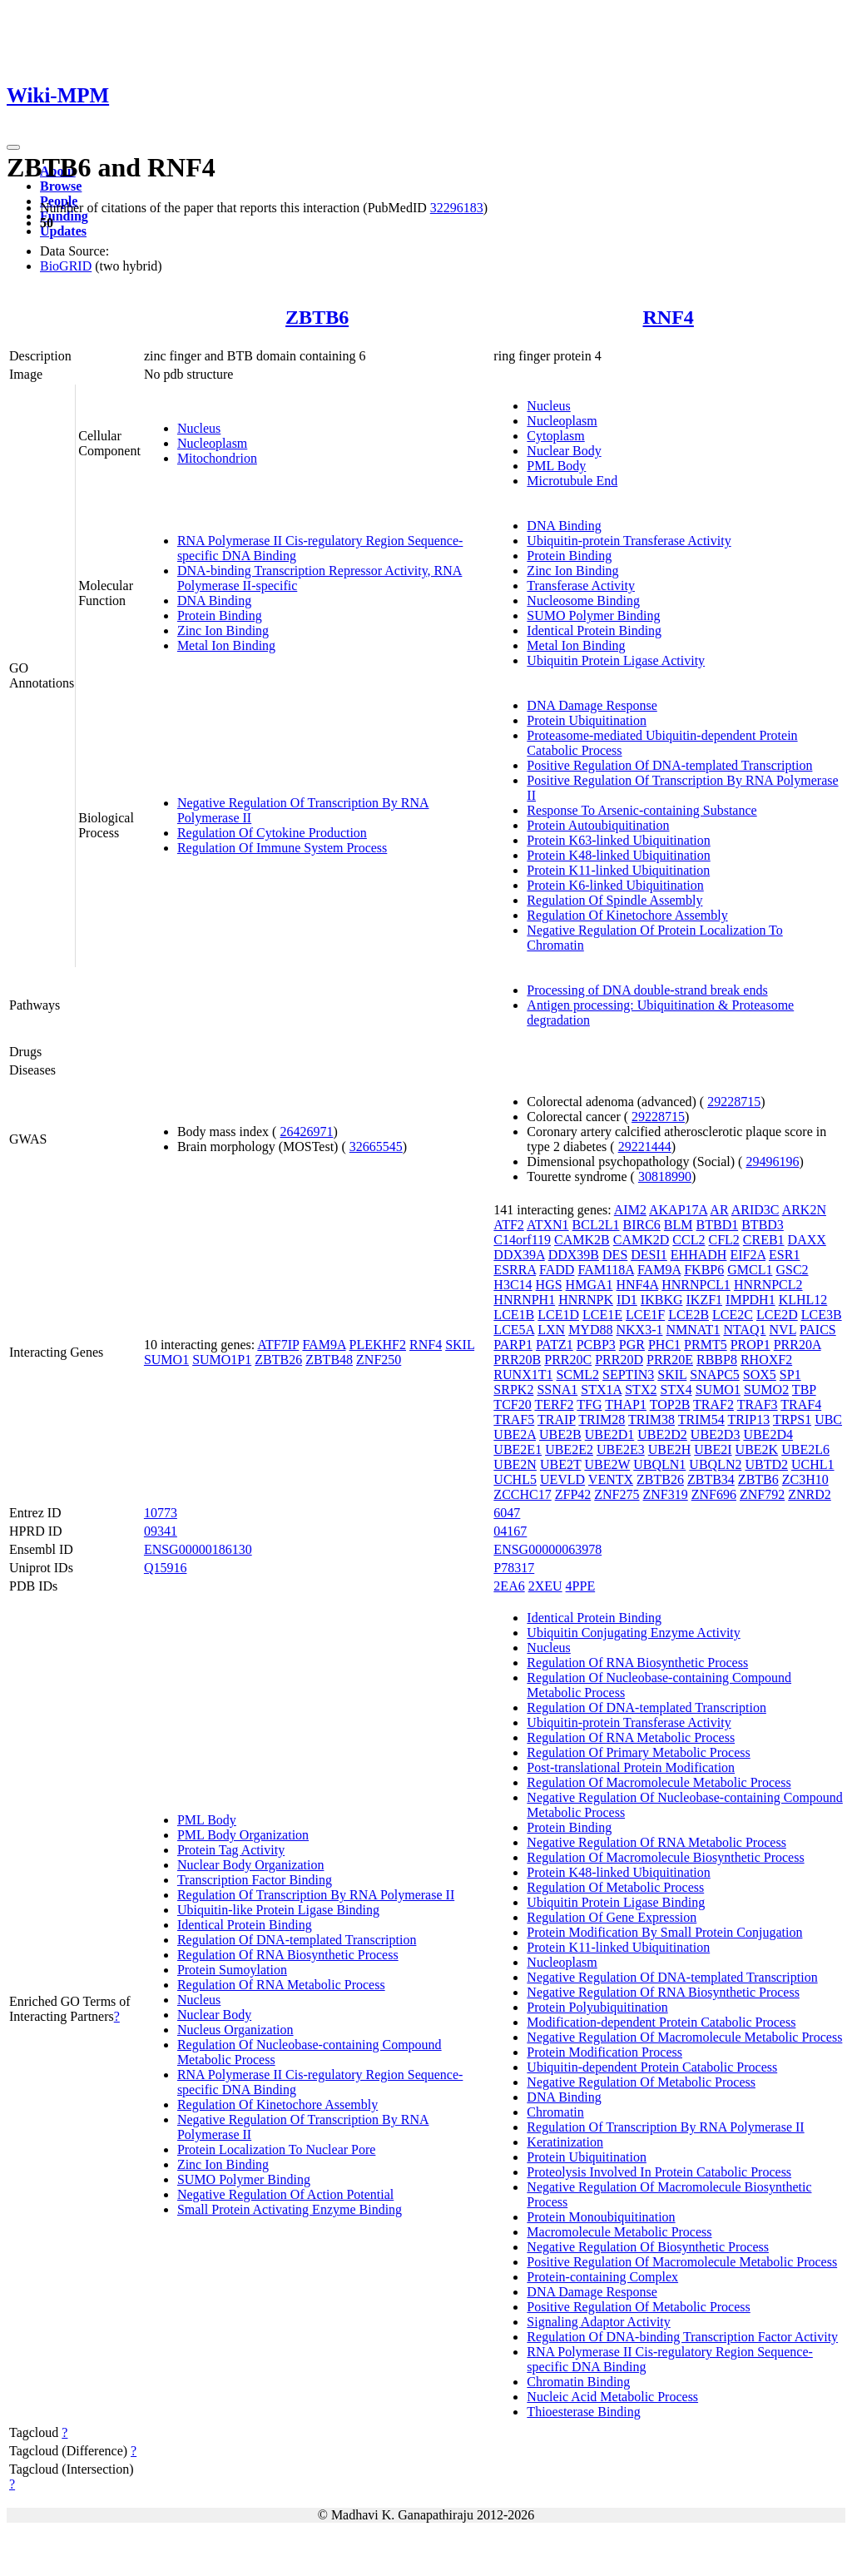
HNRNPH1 (524, 1300)
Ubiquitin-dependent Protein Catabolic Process (652, 2067)
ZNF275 (616, 1494)
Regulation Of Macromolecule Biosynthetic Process (665, 1857)
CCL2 (688, 1240)
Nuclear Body (564, 451)
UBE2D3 (716, 1434)
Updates (63, 231)
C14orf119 (522, 1240)
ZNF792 (762, 1494)
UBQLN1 (659, 1464)
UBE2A (514, 1434)
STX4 (675, 1389)
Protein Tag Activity (231, 1850)
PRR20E (669, 1360)
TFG (589, 1404)
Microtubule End (572, 481)
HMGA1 (589, 1285)
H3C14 (512, 1285)
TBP (804, 1389)
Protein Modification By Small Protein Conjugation (664, 1932)
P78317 (513, 1568)
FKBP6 (704, 1270)
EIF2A (747, 1255)
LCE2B (688, 1315)
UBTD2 (766, 1464)
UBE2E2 (569, 1449)
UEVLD (562, 1479)
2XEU (545, 1586)
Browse (61, 186)
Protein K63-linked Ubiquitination (618, 840)
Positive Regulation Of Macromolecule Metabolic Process (682, 2262)
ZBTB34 (711, 1479)
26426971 (306, 1131)
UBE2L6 (805, 1449)
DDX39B (573, 1255)
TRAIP (556, 1419)
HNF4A (638, 1285)
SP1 (790, 1374)
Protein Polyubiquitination (597, 2007)
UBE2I (712, 1449)
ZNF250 (378, 1360)
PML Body (556, 466)
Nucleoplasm (212, 443)
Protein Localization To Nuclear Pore (276, 2149)
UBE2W (607, 1464)
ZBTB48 (329, 1360)
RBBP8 (716, 1360)
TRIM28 (601, 1419)
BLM (678, 1225)
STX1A (601, 1389)
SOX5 (759, 1374)
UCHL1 (813, 1464)
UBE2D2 (662, 1434)
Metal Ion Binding (226, 645)
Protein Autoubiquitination (598, 825)
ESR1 (784, 1255)
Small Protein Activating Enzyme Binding (289, 2209)
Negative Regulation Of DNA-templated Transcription (672, 1977)
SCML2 (577, 1374)
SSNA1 (557, 1389)
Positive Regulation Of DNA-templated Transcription (669, 765)
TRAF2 (713, 1404)
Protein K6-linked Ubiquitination (615, 885)
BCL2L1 (596, 1225)
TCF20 (512, 1404)
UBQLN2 (715, 1464)
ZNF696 (713, 1494)
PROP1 (750, 1345)
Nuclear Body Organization (250, 1865)
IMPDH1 (750, 1300)
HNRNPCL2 (768, 1285)
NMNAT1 (693, 1330)
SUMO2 (766, 1389)
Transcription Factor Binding (254, 1880)
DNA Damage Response (591, 705)
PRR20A (797, 1345)
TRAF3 (757, 1404)
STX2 (640, 1389)
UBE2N (515, 1464)
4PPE (581, 1586)
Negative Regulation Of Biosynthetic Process (648, 2247)
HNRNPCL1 (696, 1285)
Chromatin (555, 2112)
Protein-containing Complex (602, 2277)
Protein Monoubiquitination (601, 2217)
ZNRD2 (809, 1494)
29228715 (733, 1101)
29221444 (644, 1146)
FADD (556, 1270)
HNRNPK (585, 1300)
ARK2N (804, 1210)
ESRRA (514, 1270)
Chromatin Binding (578, 2382)
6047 (506, 1513)
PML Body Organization (243, 1835)
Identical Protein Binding (594, 630)
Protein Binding (219, 615)
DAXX (807, 1240)
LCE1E (602, 1315)
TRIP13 (749, 1419)
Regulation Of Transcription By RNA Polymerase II (315, 1895)
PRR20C (568, 1360)
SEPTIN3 (628, 1374)
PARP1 (512, 1345)
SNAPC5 (715, 1374)
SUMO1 (166, 1360)
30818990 (664, 1176)
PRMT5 (705, 1345)
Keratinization (565, 2142)
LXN (551, 1330)
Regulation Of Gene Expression (611, 1917)
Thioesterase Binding (583, 2412)
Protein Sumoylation (232, 1970)
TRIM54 (701, 1419)
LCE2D (777, 1315)
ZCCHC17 (522, 1494)
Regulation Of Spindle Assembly (614, 900)
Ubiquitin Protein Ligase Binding (616, 1902)
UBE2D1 (610, 1434)
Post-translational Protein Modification (631, 1767)
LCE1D (558, 1315)
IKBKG (662, 1300)
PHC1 (664, 1345)
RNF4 (668, 317)
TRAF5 (513, 1419)
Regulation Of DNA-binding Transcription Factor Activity (682, 2337)
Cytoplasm (555, 436)
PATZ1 (554, 1345)
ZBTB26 (278, 1360)
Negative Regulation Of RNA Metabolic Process (656, 1842)
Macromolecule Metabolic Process (619, 2232)
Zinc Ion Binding (223, 630)
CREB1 (764, 1240)
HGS (549, 1285)
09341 (160, 1531)
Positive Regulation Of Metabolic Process (638, 2307)
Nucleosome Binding (583, 600)
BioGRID (66, 266)
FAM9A (323, 1345)
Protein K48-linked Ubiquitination (618, 855)
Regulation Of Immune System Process (282, 848)
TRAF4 (800, 1404)
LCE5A (513, 1330)
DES (614, 1255)
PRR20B (517, 1360)
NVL (783, 1330)
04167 (510, 1531)
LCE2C (732, 1315)
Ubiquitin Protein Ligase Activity (616, 660)
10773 (160, 1513)
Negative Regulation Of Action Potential (285, 2194)
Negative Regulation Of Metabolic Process (641, 2082)
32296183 (456, 208)
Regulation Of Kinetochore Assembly (627, 915)
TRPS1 (792, 1419)
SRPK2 (513, 1389)
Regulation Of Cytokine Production (272, 833)
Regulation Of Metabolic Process (615, 1887)
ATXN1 (548, 1225)
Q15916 (165, 1568)
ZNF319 (665, 1494)
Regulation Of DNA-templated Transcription (297, 1940)
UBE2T (560, 1464)
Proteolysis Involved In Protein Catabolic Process (659, 2172)
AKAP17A (678, 1210)
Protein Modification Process (604, 2052)
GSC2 (791, 1270)
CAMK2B (582, 1240)
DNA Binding (214, 600)
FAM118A (605, 1270)
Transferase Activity (581, 585)
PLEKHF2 (377, 1345)
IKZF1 (704, 1300)
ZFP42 (573, 1494)
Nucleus (198, 428)
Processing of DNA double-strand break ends (647, 990)
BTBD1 (717, 1225)
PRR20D (619, 1360)
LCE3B (821, 1315)
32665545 (376, 1146)
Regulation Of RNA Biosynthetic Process (288, 1955)
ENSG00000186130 (198, 1549)
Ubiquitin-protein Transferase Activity (629, 541)
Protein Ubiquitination (586, 720)
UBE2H (669, 1449)
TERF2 (553, 1404)
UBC (828, 1419)
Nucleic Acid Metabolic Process (612, 2397)
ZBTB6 (317, 317)
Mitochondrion (217, 458)
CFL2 (723, 1240)
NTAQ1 (744, 1330)
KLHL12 (803, 1300)
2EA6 (508, 1586)
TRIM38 (651, 1419)
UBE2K (757, 1449)
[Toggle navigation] (13, 147)
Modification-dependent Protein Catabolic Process (661, 2022)
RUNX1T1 (522, 1374)
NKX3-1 (639, 1330)
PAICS (818, 1330)
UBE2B (560, 1434)
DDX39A (518, 1255)
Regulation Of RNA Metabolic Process (281, 1985)
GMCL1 (749, 1270)
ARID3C (755, 1210)
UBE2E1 (517, 1449)
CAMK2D (641, 1240)
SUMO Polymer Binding (593, 615)
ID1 (627, 1300)
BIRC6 (642, 1225)
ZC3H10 (805, 1479)
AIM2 (630, 1210)
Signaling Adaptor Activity (598, 2322)
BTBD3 (762, 1225)
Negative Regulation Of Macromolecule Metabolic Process (684, 2037)
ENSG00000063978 (547, 1549)
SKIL (459, 1345)
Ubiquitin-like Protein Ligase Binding (278, 1910)
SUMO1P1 (221, 1360)
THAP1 (625, 1404)
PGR (632, 1345)
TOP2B (670, 1404)
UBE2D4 (768, 1434)
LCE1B (513, 1315)
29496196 (772, 1161)
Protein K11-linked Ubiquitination (618, 870)
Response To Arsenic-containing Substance (641, 810)
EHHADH (699, 1255)
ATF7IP (278, 1345)
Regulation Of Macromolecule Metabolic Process (658, 1782)
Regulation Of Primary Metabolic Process (638, 1752)
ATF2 (508, 1225)
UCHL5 (515, 1479)
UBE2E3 (621, 1449)
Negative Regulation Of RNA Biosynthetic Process (663, 1992)
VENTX (610, 1479)
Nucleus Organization (235, 2030)
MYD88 (590, 1330)
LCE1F (645, 1315)
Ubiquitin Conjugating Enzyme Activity (633, 1633)
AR (719, 1210)
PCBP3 (596, 1345)
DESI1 (649, 1255)
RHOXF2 (766, 1360)
